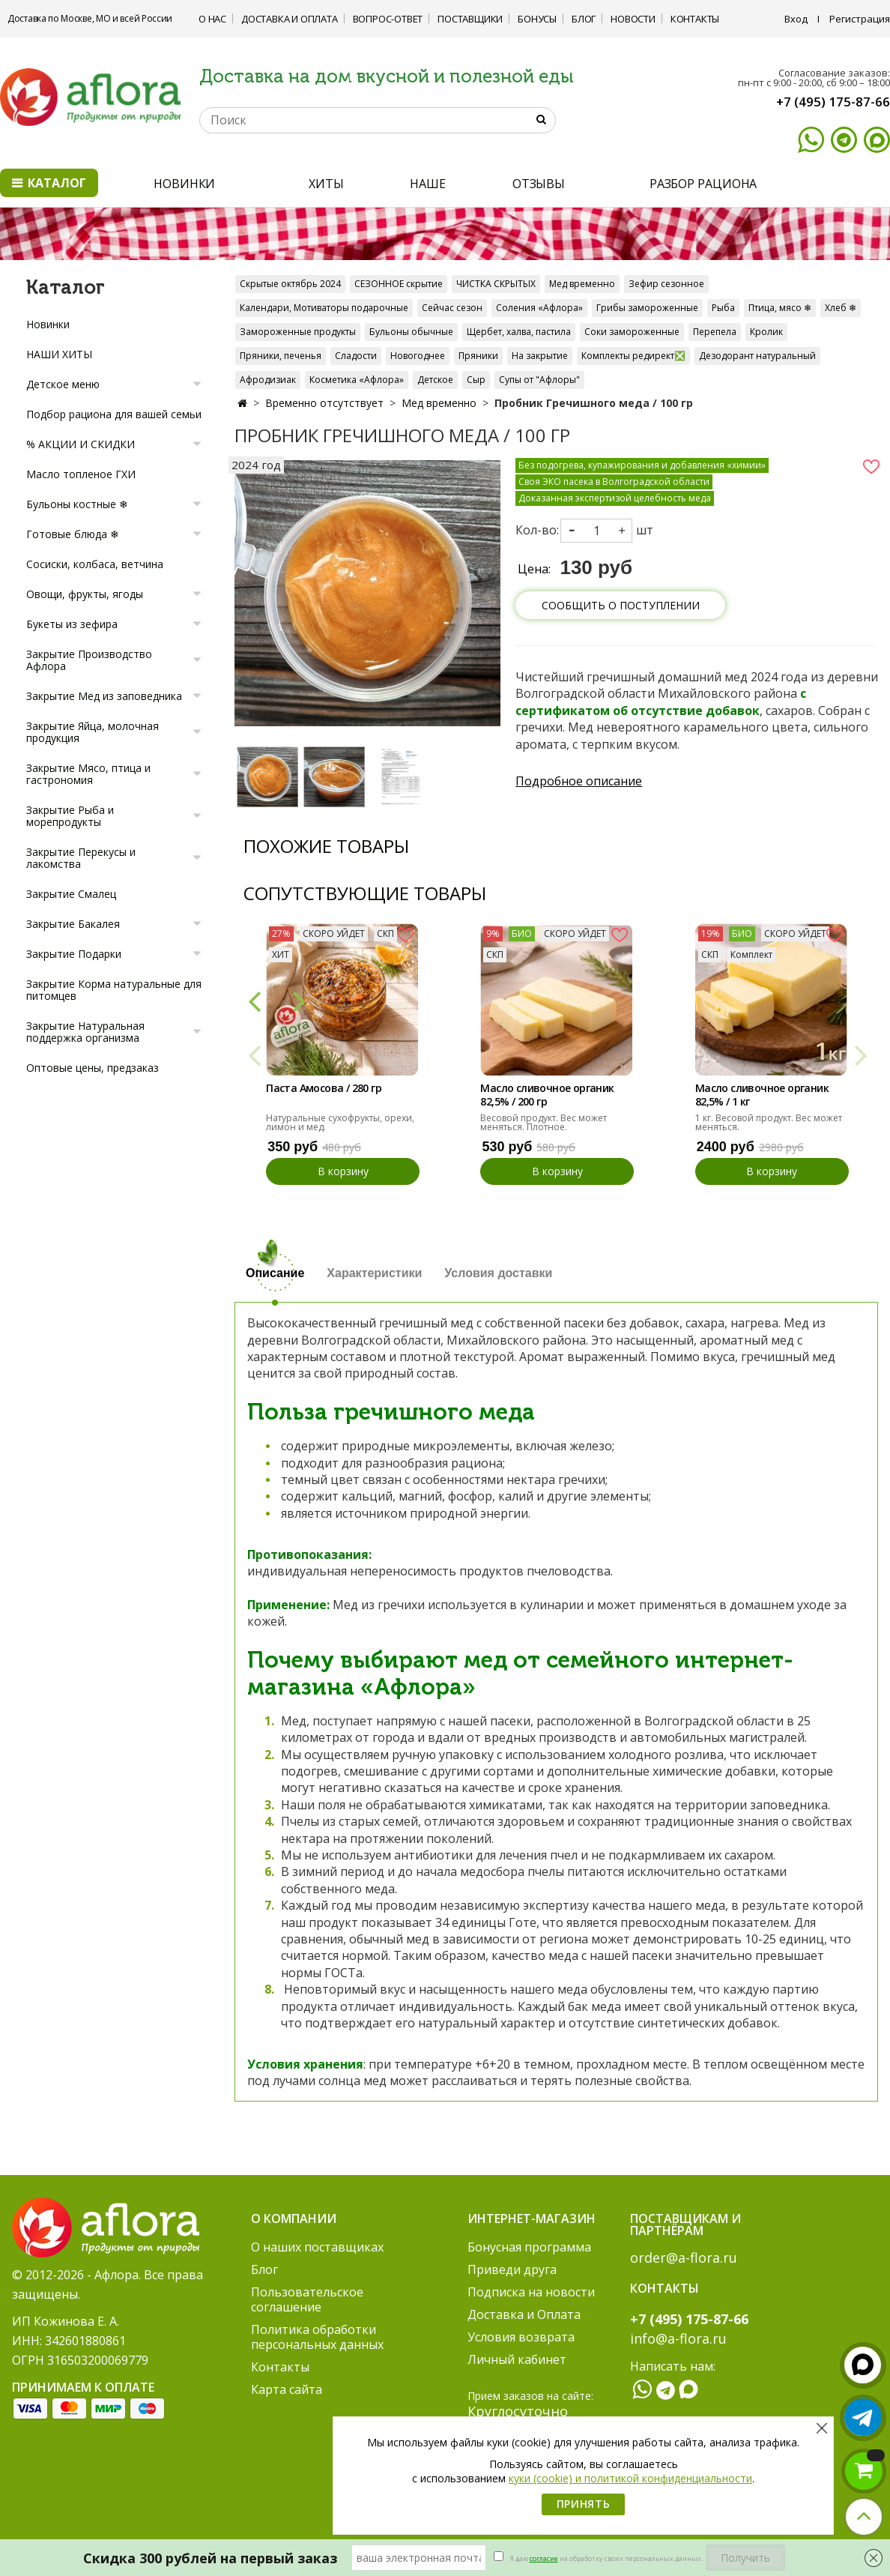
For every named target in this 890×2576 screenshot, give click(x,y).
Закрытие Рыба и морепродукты (70, 816)
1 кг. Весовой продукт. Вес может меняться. (768, 1122)
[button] (254, 1000)
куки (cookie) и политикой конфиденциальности (630, 2478)
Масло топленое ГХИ (81, 474)
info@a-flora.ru (678, 2338)
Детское (435, 379)
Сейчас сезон (452, 307)
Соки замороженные (631, 331)
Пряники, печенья (280, 355)
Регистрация (859, 18)
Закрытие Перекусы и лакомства (81, 858)
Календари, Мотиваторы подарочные (324, 307)
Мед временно (582, 283)
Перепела (714, 331)
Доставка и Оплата (289, 18)
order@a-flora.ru (683, 2257)
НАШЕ (428, 183)
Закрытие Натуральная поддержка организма (85, 1032)
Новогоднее (417, 355)
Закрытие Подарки (73, 954)
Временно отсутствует (324, 403)
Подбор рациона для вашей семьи (114, 414)
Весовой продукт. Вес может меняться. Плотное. (543, 1122)
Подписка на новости (531, 2291)
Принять (584, 2504)
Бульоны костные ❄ (77, 504)
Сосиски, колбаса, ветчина (94, 564)
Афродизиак (268, 379)
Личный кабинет (516, 2359)
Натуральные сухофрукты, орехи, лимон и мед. (340, 1122)
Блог (584, 18)
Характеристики (374, 1273)
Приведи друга (512, 2269)
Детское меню (63, 384)
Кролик (766, 331)
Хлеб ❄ (840, 307)
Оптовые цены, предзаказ (92, 1068)
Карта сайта (286, 2389)
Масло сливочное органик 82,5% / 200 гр (547, 1095)
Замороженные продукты (298, 331)
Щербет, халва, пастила (519, 331)
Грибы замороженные (647, 307)
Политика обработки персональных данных (317, 2337)
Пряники (478, 355)
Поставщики (470, 18)
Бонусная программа (529, 2246)
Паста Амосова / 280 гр (323, 1088)
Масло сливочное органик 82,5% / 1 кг (762, 1095)
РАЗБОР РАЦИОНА (703, 183)
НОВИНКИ (184, 183)
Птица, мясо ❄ (779, 307)
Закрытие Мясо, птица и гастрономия (88, 774)
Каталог (49, 183)
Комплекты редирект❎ (633, 355)
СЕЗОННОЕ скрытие (398, 283)
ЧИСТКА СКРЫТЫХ (496, 283)
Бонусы (537, 18)
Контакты (694, 18)
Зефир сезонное (666, 283)
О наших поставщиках (317, 2246)
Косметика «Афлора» (356, 379)
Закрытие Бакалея (73, 924)
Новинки (48, 324)
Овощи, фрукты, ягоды (84, 594)
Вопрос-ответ (388, 18)
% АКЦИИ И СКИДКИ (80, 444)
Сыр (476, 379)
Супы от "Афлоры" (539, 379)
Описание (275, 1273)
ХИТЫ (326, 183)
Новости (633, 18)
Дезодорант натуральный (757, 355)
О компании (293, 2218)
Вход (796, 18)
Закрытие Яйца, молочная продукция (92, 732)
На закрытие (540, 355)
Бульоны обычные (411, 331)
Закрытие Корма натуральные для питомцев (114, 990)
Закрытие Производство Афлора (89, 660)
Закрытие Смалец (71, 894)
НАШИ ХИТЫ (59, 354)
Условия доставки (498, 1273)
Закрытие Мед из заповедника (104, 696)
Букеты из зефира (72, 624)
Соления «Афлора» (539, 307)
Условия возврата (521, 2336)
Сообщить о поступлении (621, 605)
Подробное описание (578, 781)
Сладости (356, 355)
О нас (212, 18)
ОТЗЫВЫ (538, 183)
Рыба (723, 307)
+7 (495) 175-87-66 (833, 101)
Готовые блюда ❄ (72, 534)
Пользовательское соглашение (307, 2299)
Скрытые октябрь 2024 (290, 283)
